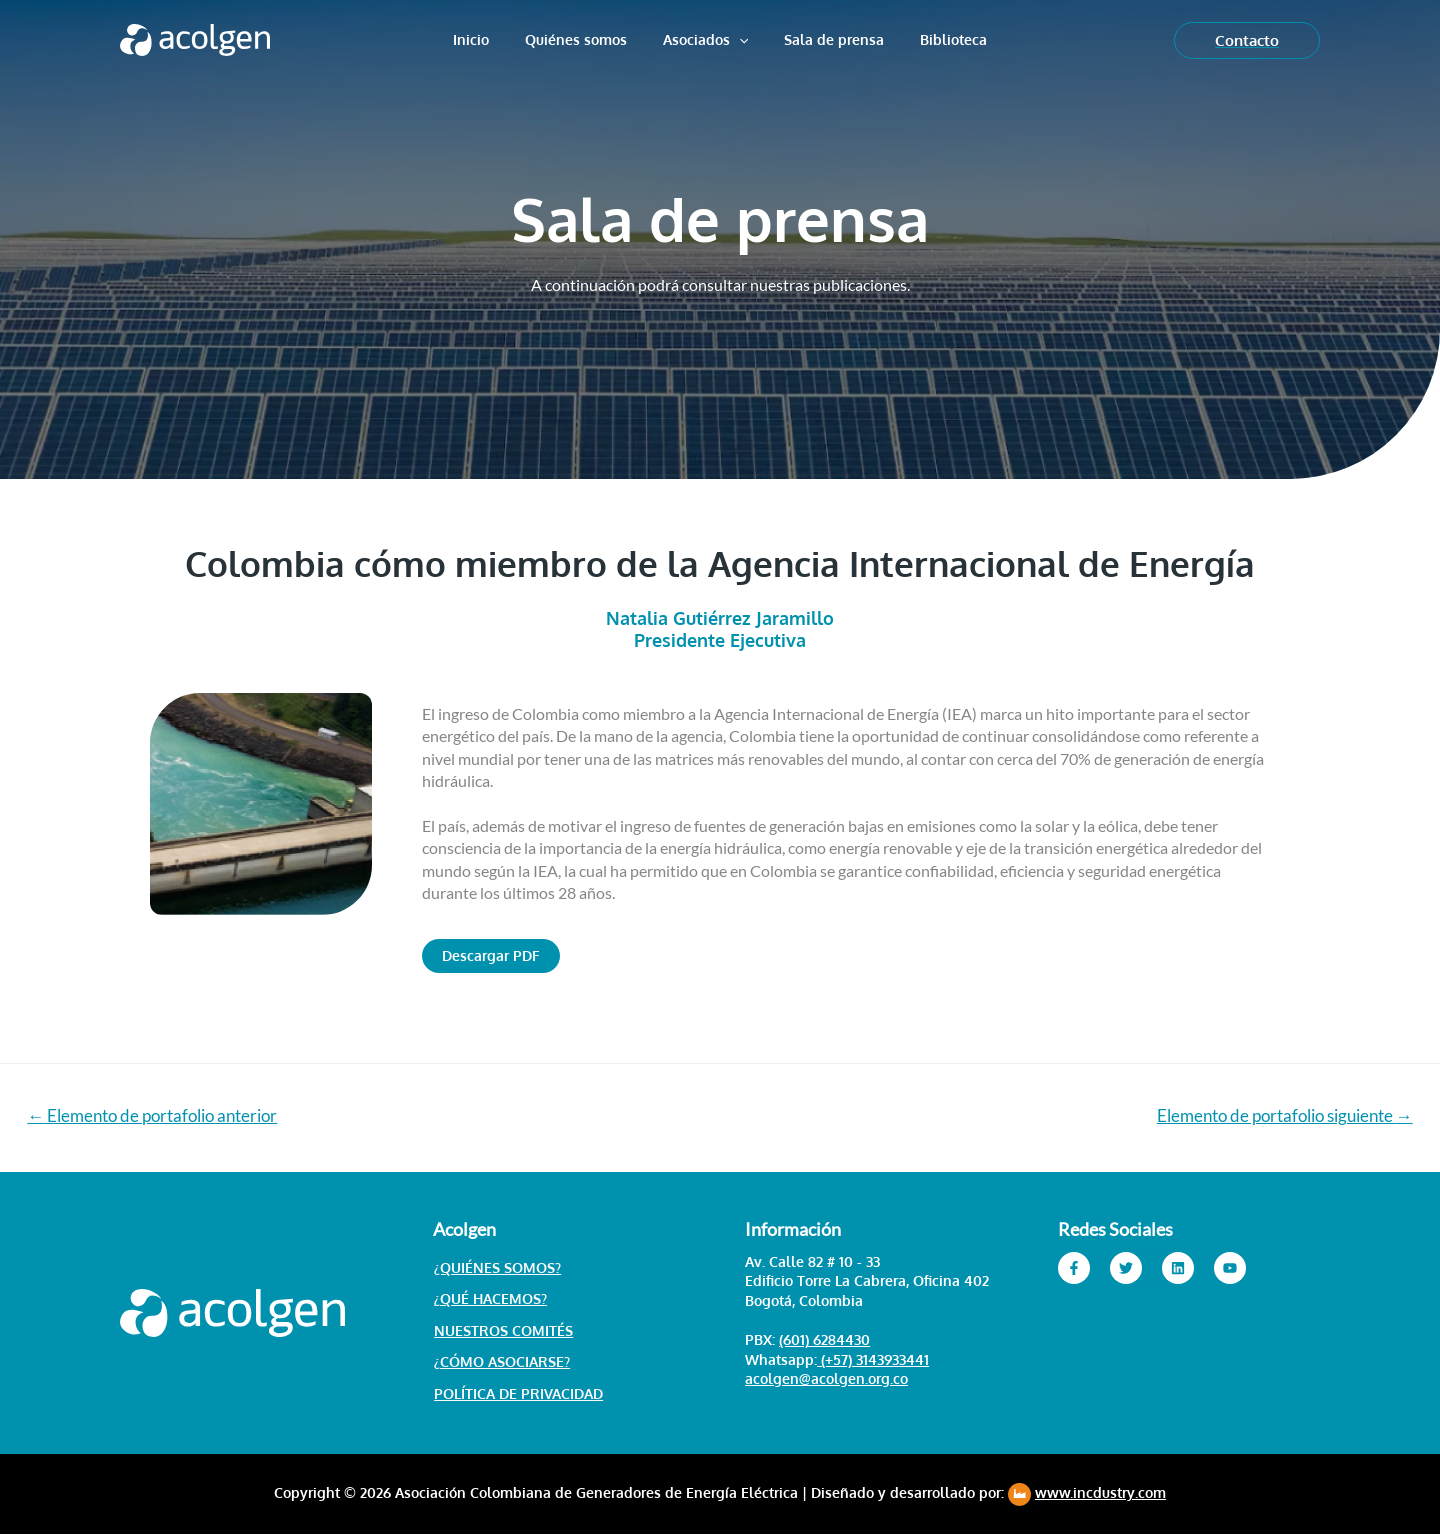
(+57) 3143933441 (873, 1359)
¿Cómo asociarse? (501, 1362)
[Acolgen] (195, 37)
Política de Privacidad (517, 1394)
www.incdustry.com (1100, 1493)
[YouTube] (1230, 1268)
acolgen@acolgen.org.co (826, 1379)
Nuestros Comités (502, 1330)
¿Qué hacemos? (489, 1299)
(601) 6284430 (824, 1340)
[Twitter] (1126, 1268)
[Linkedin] (1178, 1268)
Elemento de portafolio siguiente (1284, 1115)
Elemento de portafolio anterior (153, 1115)
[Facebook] (1074, 1268)
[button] (491, 956)
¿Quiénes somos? (496, 1267)
